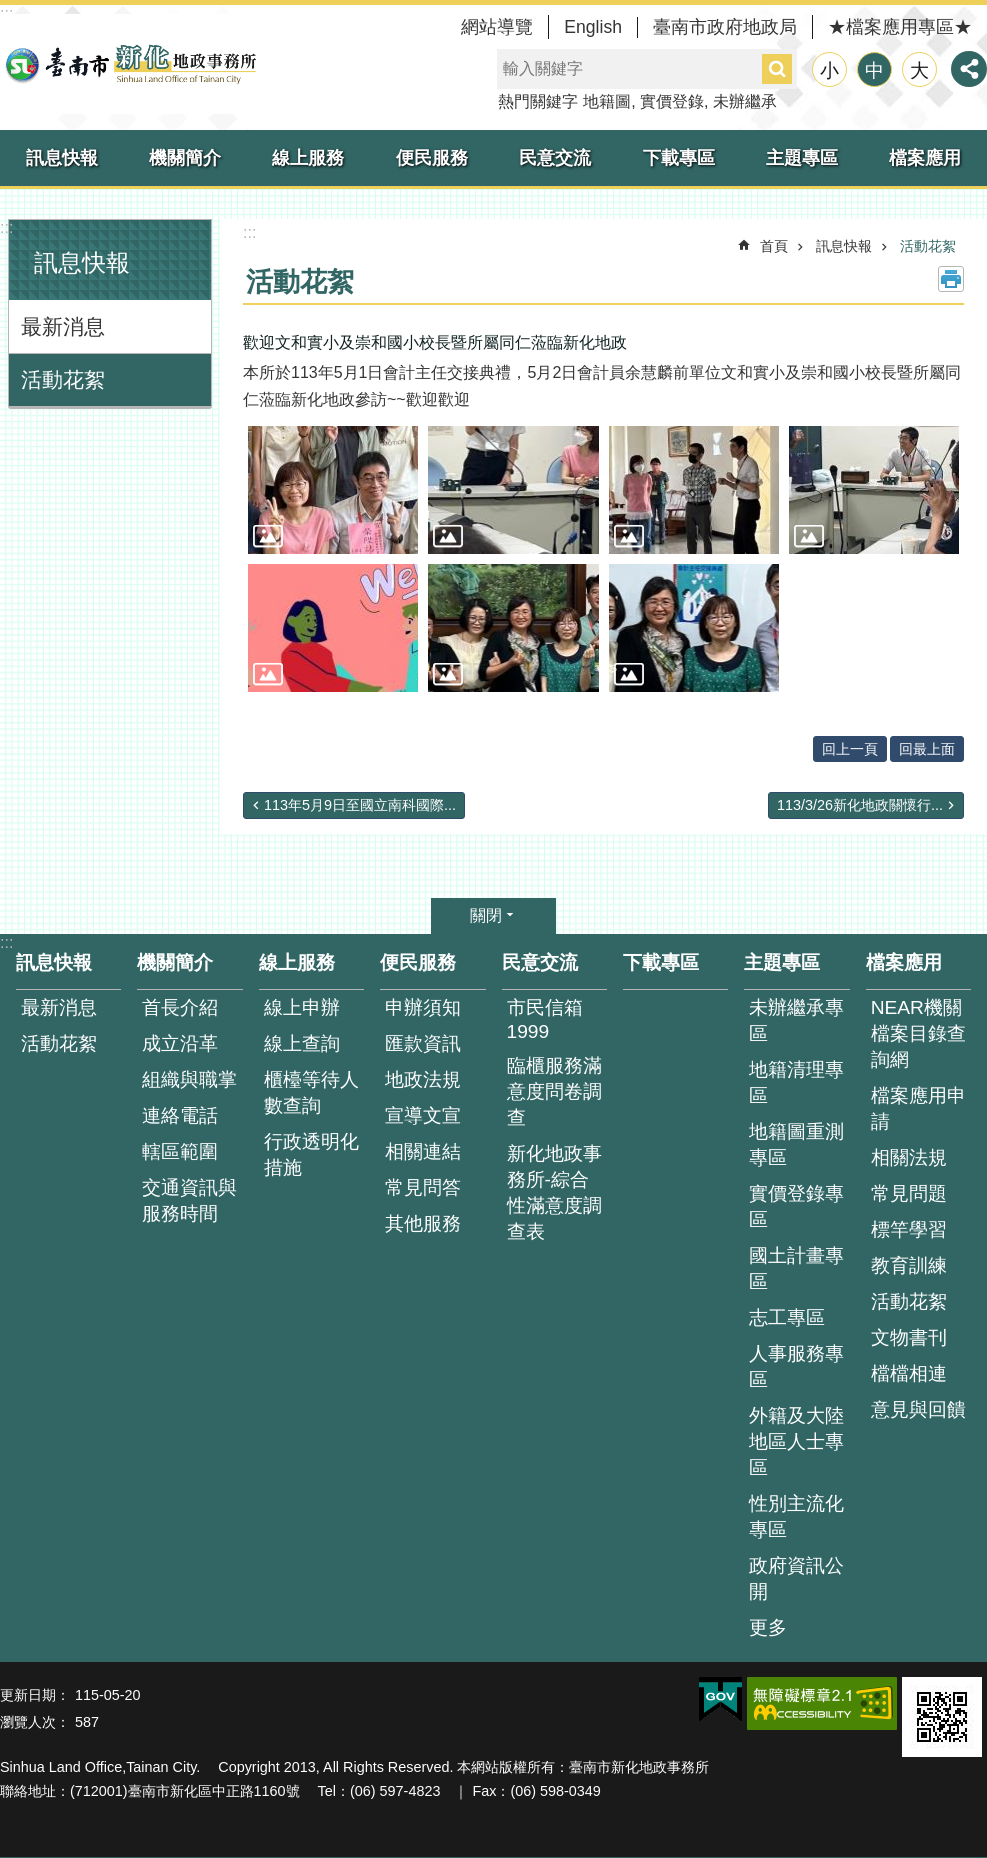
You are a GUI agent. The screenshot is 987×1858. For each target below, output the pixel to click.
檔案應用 (925, 158)
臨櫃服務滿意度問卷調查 (554, 1091)
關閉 (486, 915)
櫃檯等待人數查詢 (311, 1092)
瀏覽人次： (35, 1722)
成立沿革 (180, 1043)
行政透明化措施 (311, 1154)
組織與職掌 (189, 1079)
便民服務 (432, 158)
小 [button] (829, 70)
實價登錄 (672, 101)
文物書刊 (909, 1337)
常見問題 (909, 1193)
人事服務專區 (796, 1366)
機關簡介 (185, 158)
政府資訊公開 (796, 1578)
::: (6, 227)
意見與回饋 (918, 1409)
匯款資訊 (423, 1043)
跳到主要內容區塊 (10, 10)
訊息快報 (62, 158)
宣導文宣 (423, 1115)
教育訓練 (909, 1265)
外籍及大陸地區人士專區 (796, 1441)
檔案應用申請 (918, 1108)
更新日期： (35, 1695)
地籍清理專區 (796, 1082)
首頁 (774, 246)
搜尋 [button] (777, 69)
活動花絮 (63, 379)
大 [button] (919, 70)
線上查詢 (302, 1043)
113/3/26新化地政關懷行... (860, 805)
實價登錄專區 (796, 1206)
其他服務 (423, 1223)
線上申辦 (302, 1007)
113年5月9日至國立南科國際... (360, 805)
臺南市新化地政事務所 (130, 64)
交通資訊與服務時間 (189, 1200)
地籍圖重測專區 (796, 1144)
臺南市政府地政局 (725, 27)
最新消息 (63, 326)
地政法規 (423, 1079)
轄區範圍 (180, 1151)
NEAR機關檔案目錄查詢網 (918, 1033)
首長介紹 (180, 1007)
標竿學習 (909, 1229)
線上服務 (308, 158)
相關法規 (909, 1157)
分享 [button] (969, 69)
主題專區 (802, 158)
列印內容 (951, 279)
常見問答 (423, 1187)
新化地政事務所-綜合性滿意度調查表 (554, 1192)
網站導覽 (497, 27)
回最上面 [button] (927, 749)
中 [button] (874, 70)
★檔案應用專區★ (900, 27)
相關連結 (423, 1151)
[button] (333, 490)
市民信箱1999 (545, 1019)
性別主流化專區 (796, 1516)
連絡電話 (180, 1115)
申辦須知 (423, 1007)
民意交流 (555, 158)
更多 (768, 1627)
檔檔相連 (909, 1373)
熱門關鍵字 (538, 101)
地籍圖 (607, 101)
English (593, 27)
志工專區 (787, 1317)
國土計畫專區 (796, 1268)
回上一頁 (850, 749)
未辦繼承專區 (796, 1020)
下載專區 (679, 158)
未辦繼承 (745, 101)
